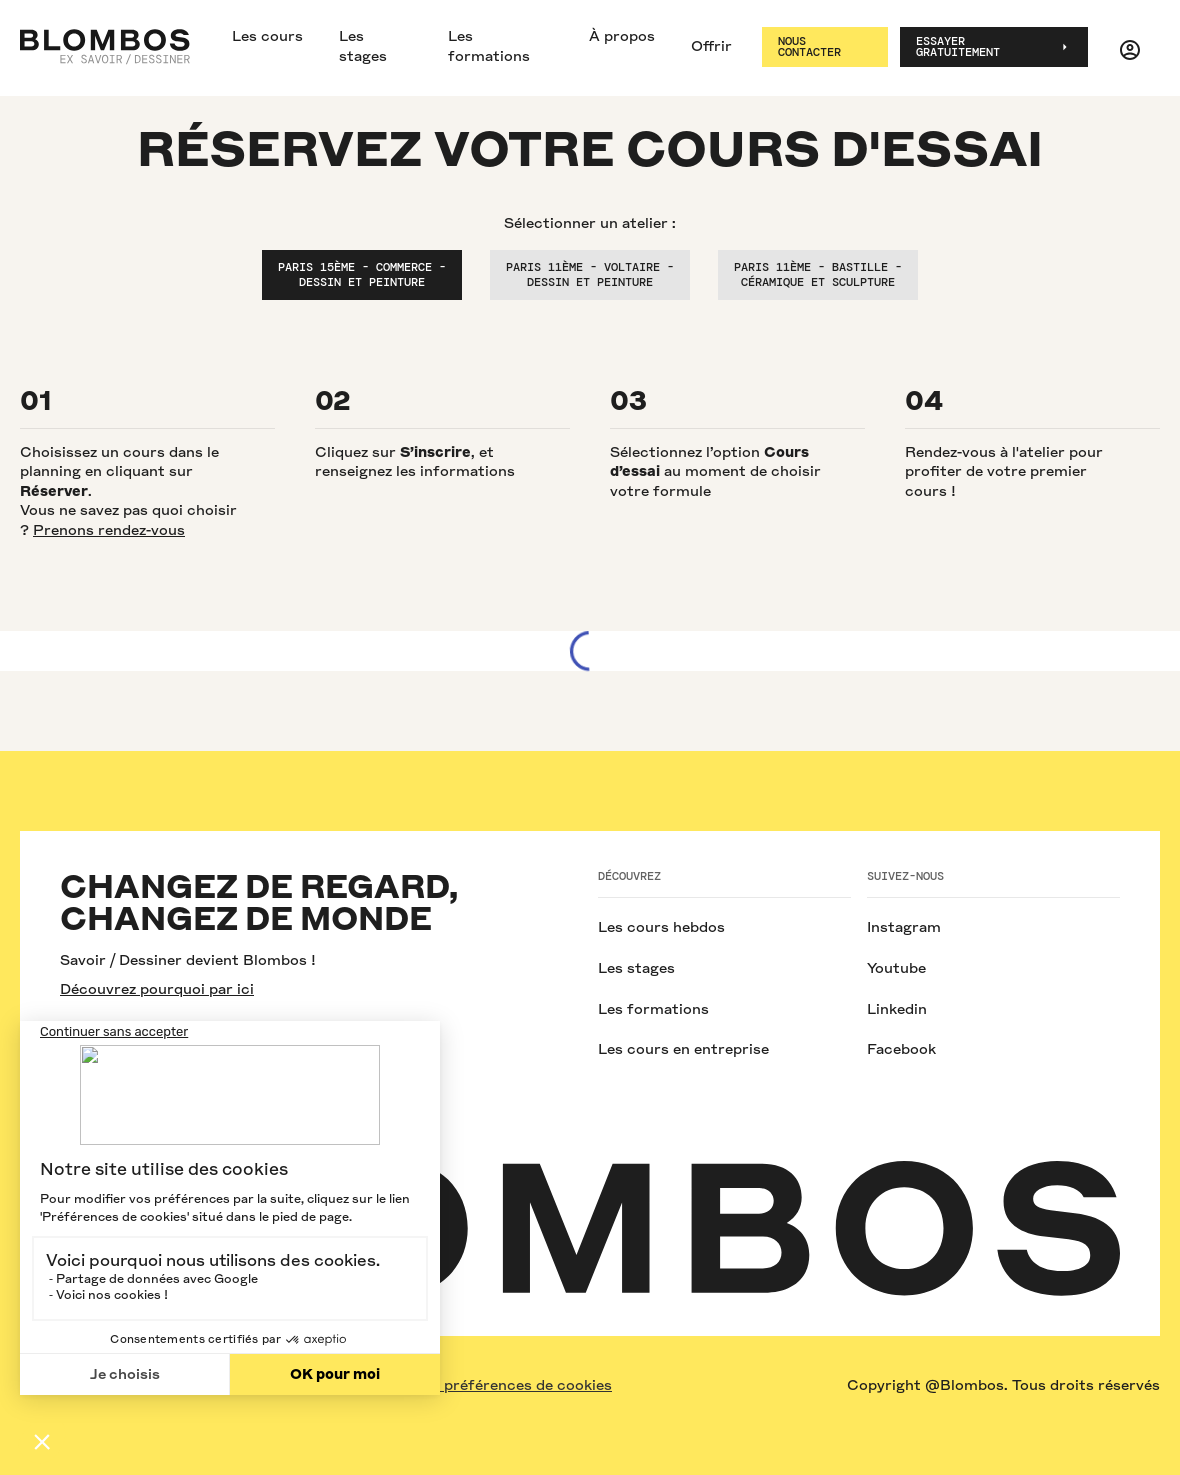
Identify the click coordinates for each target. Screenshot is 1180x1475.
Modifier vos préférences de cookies (481, 1385)
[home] (105, 47)
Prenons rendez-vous (109, 530)
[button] (1130, 47)
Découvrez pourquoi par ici (157, 989)
